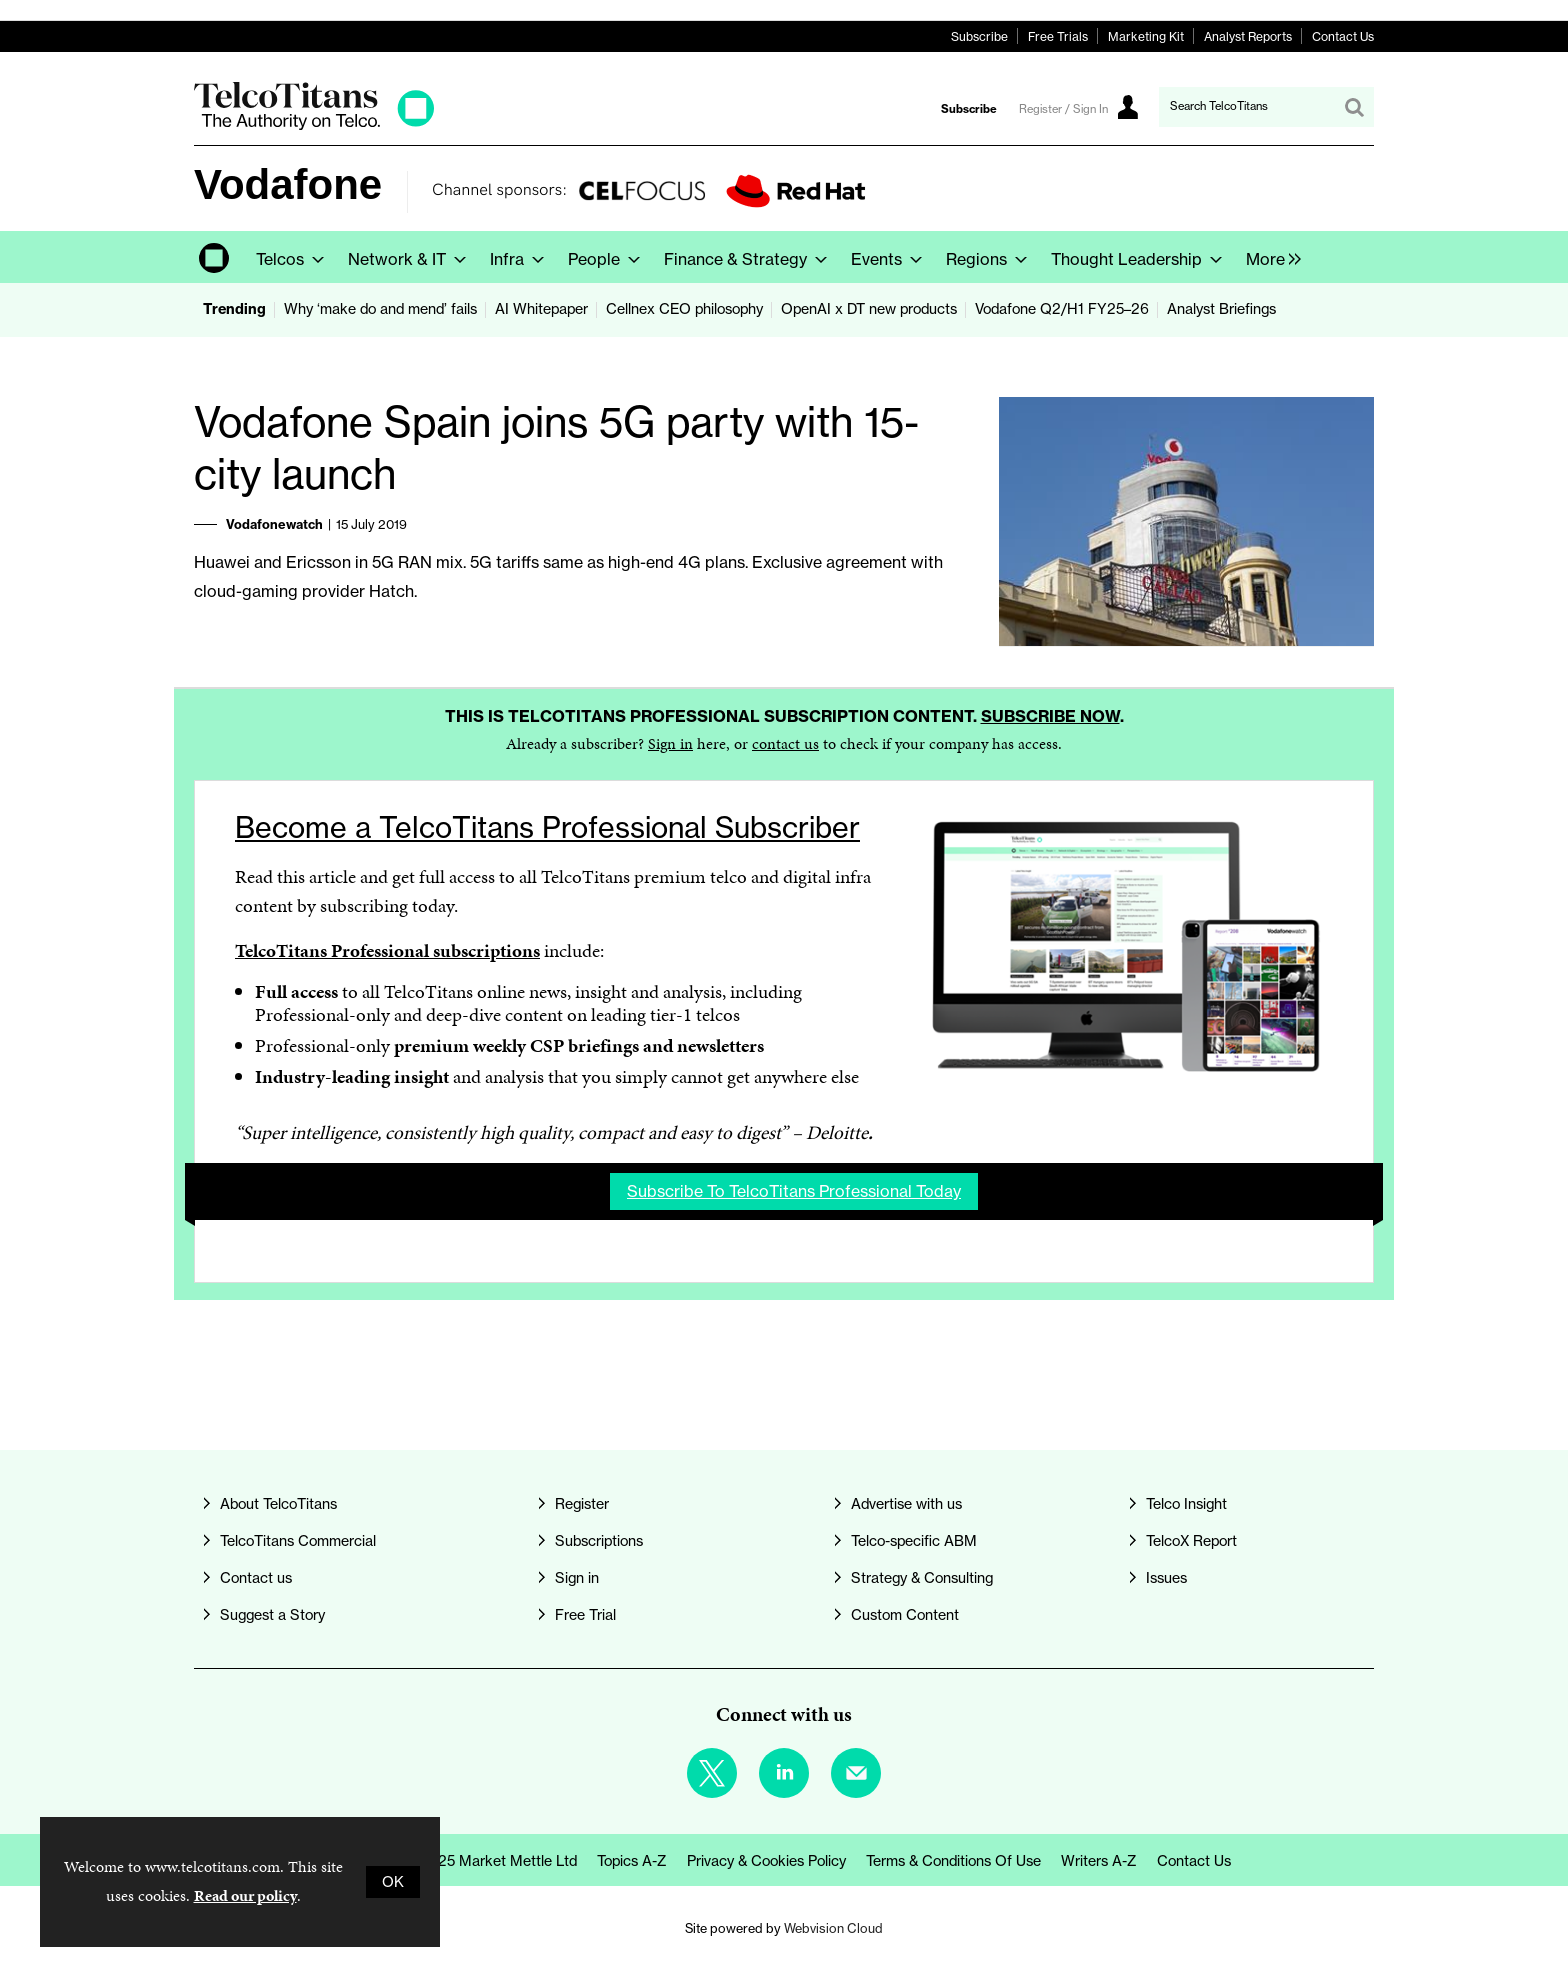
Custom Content (905, 1615)
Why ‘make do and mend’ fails (380, 309)
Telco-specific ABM (914, 1541)
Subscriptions (599, 1541)
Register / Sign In (1063, 109)
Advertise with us (906, 1504)
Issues (1166, 1578)
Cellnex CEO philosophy (684, 309)
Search (1354, 107)
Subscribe (979, 36)
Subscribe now (1050, 716)
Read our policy (245, 1895)
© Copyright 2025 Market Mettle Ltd (457, 1861)
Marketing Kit (1146, 36)
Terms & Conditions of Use (953, 1861)
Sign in (670, 743)
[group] (1268, 257)
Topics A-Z (632, 1861)
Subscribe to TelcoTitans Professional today (794, 1191)
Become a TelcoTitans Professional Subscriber (547, 827)
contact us (785, 743)
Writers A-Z (1099, 1861)
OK (393, 1882)
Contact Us (1343, 36)
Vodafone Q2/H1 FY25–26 (1062, 309)
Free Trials (1058, 36)
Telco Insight (1186, 1504)
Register (582, 1504)
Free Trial (585, 1615)
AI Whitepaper (541, 309)
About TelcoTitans (278, 1504)
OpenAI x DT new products (869, 309)
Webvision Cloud (833, 1928)
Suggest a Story (272, 1615)
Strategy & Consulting (922, 1578)
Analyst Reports (1248, 36)
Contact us (256, 1578)
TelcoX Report (1191, 1541)
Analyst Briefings (1221, 309)
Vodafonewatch (274, 524)
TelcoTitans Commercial (298, 1541)
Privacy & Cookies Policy (766, 1861)
